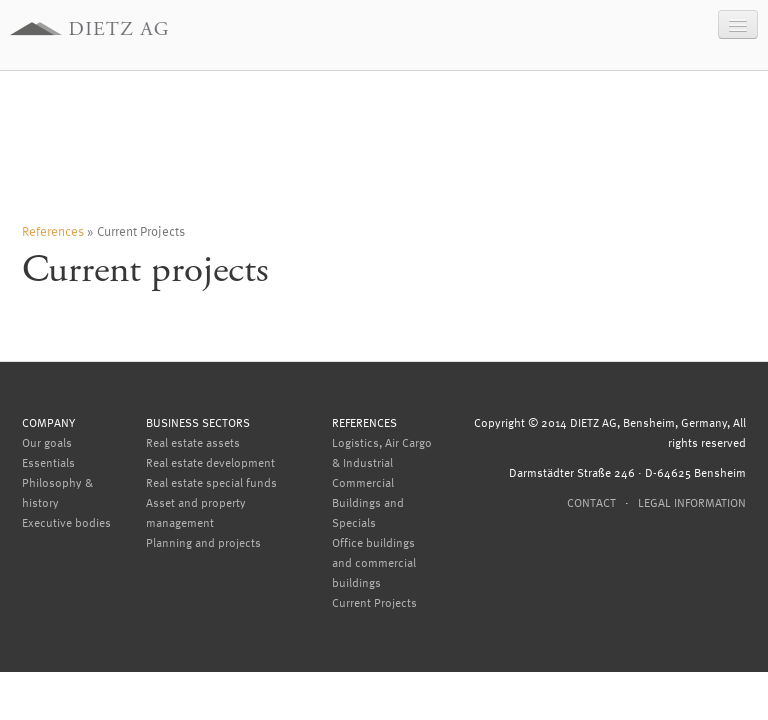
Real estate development (210, 462)
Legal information (692, 502)
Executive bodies (66, 522)
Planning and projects (203, 542)
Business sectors (198, 422)
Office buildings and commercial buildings (374, 562)
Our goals (47, 442)
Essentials (48, 462)
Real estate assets (193, 442)
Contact (591, 502)
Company (48, 422)
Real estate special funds (211, 482)
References (53, 230)
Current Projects (374, 602)
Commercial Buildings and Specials (368, 502)
